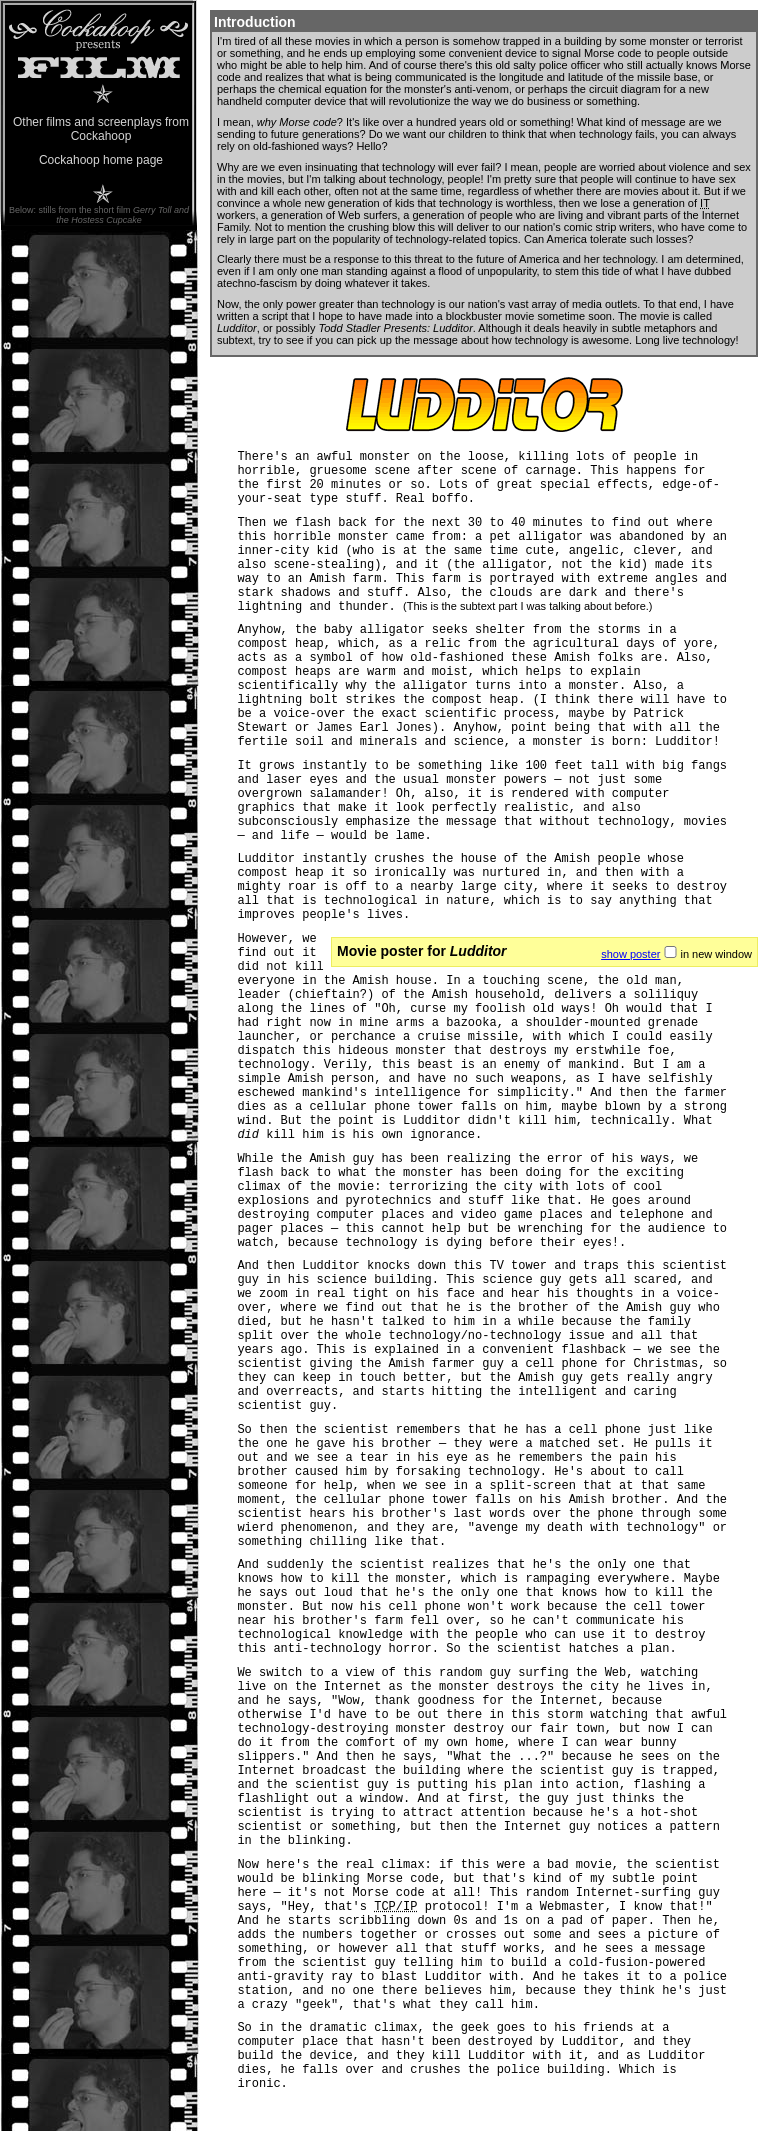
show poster (630, 954)
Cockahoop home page (101, 160)
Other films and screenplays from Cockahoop (101, 129)
